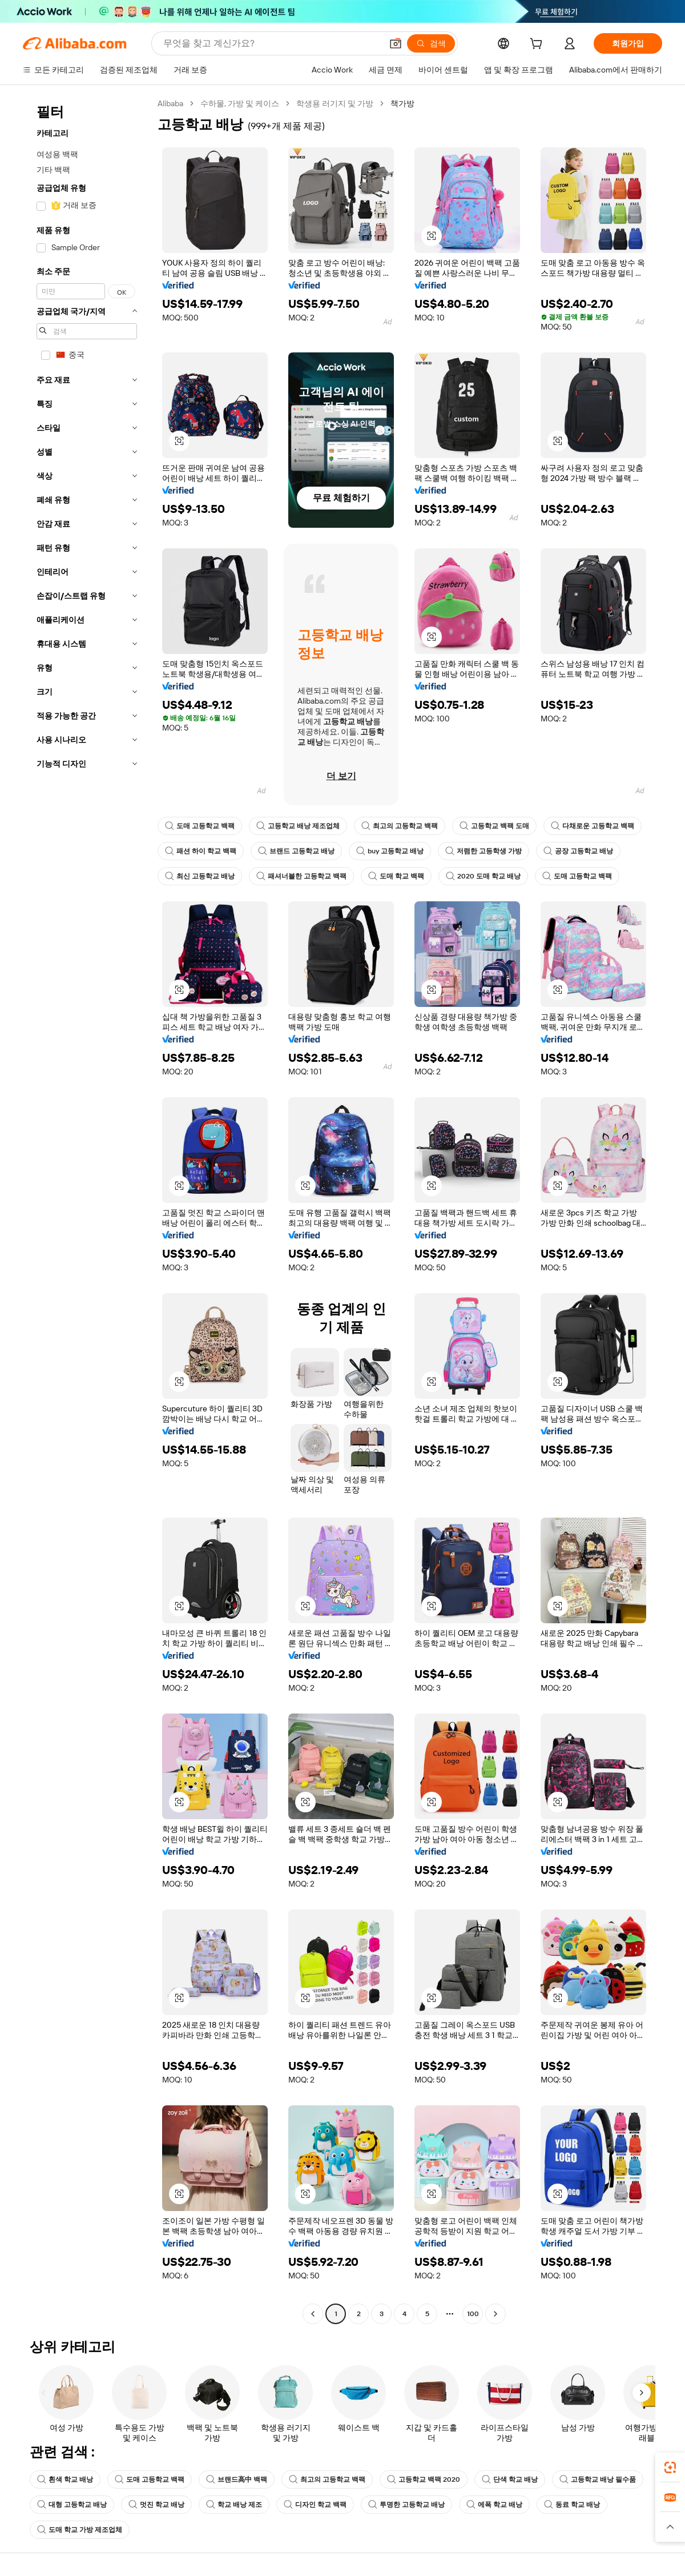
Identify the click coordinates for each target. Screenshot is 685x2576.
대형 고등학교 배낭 (72, 2504)
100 (473, 2314)
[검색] (431, 43)
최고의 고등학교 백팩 (399, 825)
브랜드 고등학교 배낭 (296, 851)
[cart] (538, 45)
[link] (670, 2467)
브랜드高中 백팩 (236, 2479)
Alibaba (170, 103)
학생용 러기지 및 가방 (334, 103)
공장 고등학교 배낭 (578, 851)
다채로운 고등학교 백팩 (592, 825)
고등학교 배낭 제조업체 (298, 825)
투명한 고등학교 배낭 (406, 2504)
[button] (395, 43)
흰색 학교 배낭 (65, 2479)
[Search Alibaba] (271, 43)
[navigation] (87, 1210)
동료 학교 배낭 (572, 2504)
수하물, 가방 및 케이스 (239, 103)
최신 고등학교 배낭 (200, 876)
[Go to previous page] (313, 2314)
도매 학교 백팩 (396, 876)
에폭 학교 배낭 (494, 2504)
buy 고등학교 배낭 (390, 851)
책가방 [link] (402, 103)
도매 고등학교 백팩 (200, 825)
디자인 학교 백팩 (315, 2504)
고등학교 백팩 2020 (423, 2479)
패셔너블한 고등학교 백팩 (301, 876)
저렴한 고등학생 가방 (483, 851)
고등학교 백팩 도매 (494, 825)
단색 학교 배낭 (510, 2479)
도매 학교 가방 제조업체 (79, 2529)
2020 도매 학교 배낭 (483, 876)
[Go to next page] (495, 2314)
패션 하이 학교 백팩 (200, 851)
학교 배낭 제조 (234, 2504)
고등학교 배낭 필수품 (597, 2479)
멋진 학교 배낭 (156, 2504)
